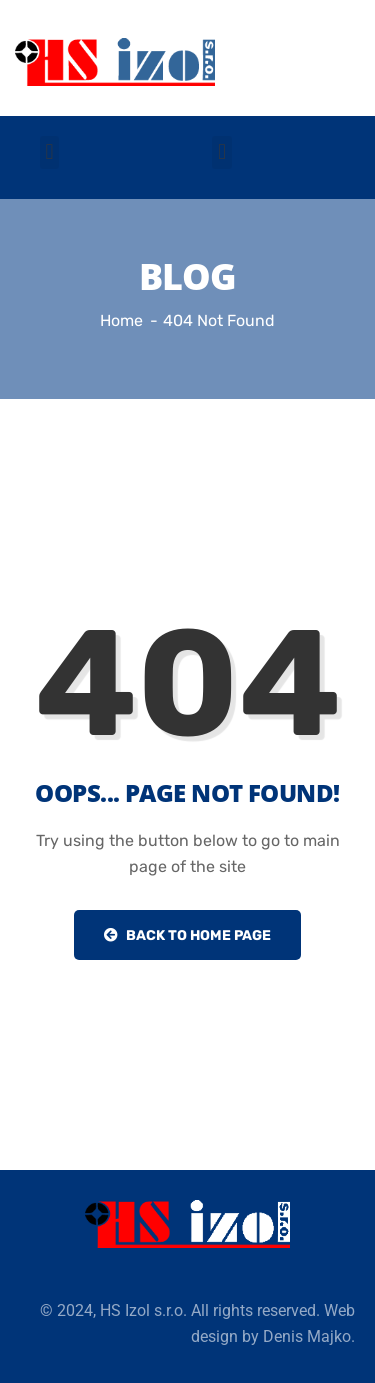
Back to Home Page (187, 935)
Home (121, 320)
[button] (49, 152)
